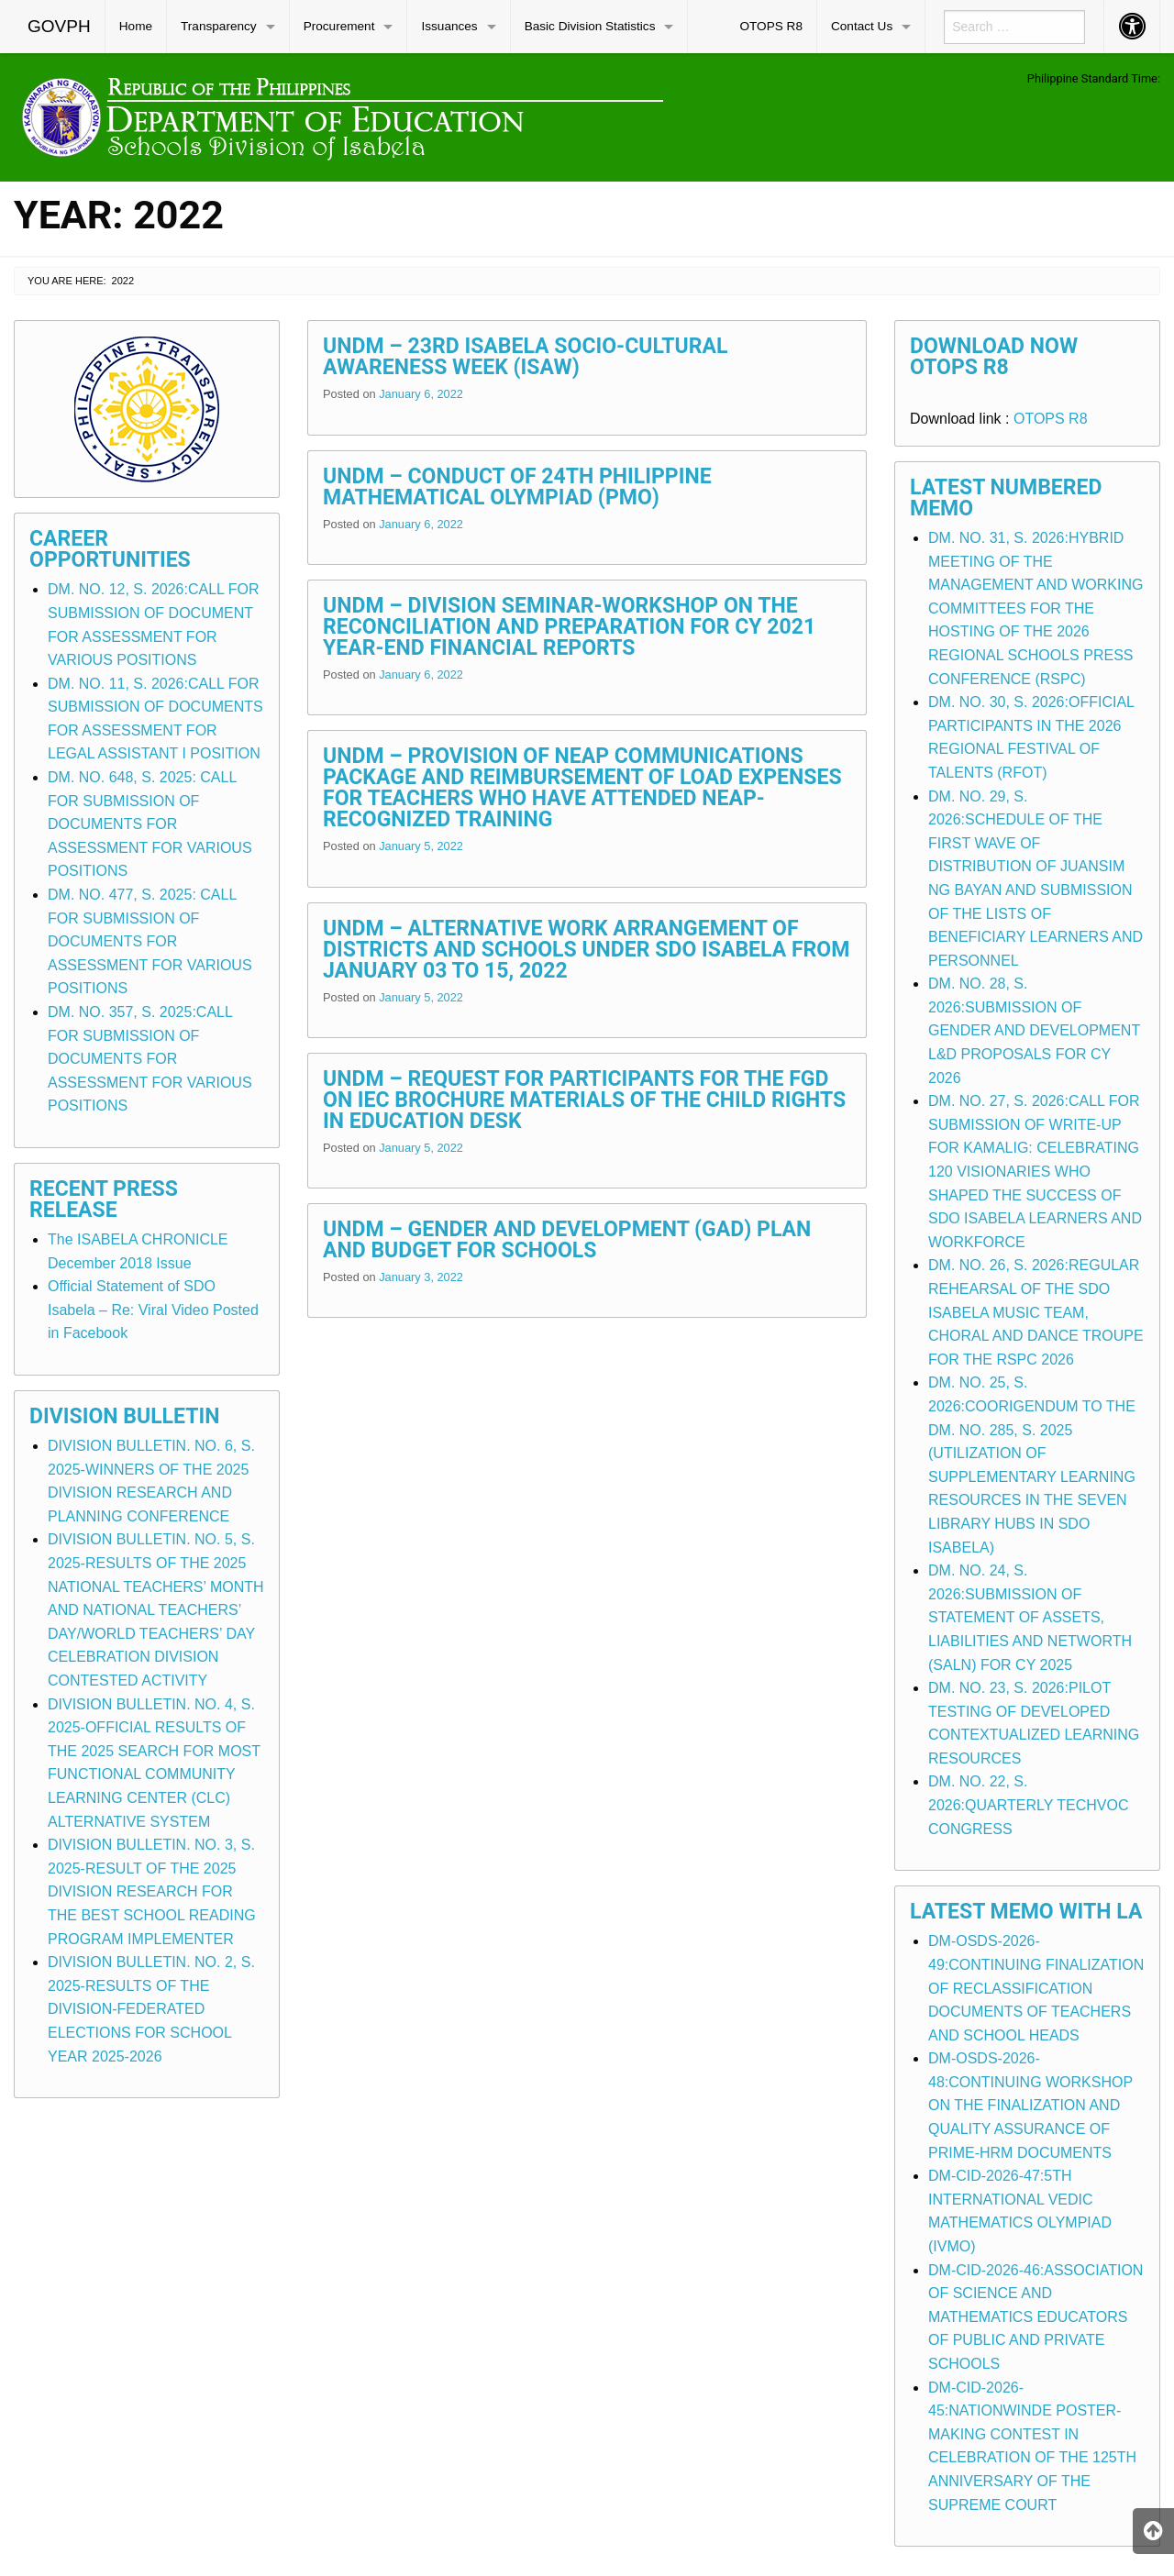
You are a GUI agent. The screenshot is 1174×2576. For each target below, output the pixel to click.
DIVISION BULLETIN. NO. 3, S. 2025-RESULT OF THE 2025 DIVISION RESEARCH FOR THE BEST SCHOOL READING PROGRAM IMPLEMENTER (152, 1891)
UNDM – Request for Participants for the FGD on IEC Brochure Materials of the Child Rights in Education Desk (584, 1100)
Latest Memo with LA (1026, 1911)
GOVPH (59, 26)
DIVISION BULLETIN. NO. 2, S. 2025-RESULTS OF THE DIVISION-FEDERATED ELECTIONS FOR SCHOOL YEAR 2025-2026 (151, 2008)
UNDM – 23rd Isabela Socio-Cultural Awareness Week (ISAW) (525, 357)
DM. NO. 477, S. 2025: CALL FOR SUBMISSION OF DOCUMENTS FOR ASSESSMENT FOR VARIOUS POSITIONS (150, 941)
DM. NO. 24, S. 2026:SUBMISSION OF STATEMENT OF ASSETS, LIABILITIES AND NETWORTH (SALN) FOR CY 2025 (1030, 1617)
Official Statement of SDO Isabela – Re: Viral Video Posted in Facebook (153, 1309)
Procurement (339, 26)
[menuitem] (59, 26)
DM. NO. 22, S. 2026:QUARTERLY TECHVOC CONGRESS (1028, 1805)
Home (135, 26)
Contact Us (861, 26)
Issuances (449, 26)
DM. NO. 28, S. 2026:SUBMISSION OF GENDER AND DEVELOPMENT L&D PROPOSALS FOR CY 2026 (1034, 1030)
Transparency (219, 26)
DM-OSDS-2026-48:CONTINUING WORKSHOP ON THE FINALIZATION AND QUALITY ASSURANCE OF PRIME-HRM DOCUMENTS (1030, 2105)
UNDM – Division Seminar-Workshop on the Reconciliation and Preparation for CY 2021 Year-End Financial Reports (569, 626)
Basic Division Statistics (590, 26)
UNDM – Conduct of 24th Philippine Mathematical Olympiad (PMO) (517, 487)
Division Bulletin (124, 1416)
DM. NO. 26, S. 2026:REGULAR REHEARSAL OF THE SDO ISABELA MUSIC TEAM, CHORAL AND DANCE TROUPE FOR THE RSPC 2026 (1036, 1311)
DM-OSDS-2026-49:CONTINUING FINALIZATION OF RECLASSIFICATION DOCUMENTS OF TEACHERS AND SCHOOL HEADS (1036, 1987)
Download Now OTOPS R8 (994, 357)
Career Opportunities (110, 549)
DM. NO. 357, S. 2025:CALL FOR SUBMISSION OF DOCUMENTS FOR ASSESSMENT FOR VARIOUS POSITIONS (150, 1058)
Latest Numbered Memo (1006, 498)
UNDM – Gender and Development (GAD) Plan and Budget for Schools (567, 1240)
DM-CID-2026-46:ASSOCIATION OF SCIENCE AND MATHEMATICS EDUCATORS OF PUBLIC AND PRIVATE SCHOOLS (1035, 2316)
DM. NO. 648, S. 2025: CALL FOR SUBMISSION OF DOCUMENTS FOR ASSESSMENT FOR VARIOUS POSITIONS (150, 824)
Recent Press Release (103, 1199)
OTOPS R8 (771, 26)
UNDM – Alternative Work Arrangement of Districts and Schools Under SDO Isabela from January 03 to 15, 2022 (586, 949)
